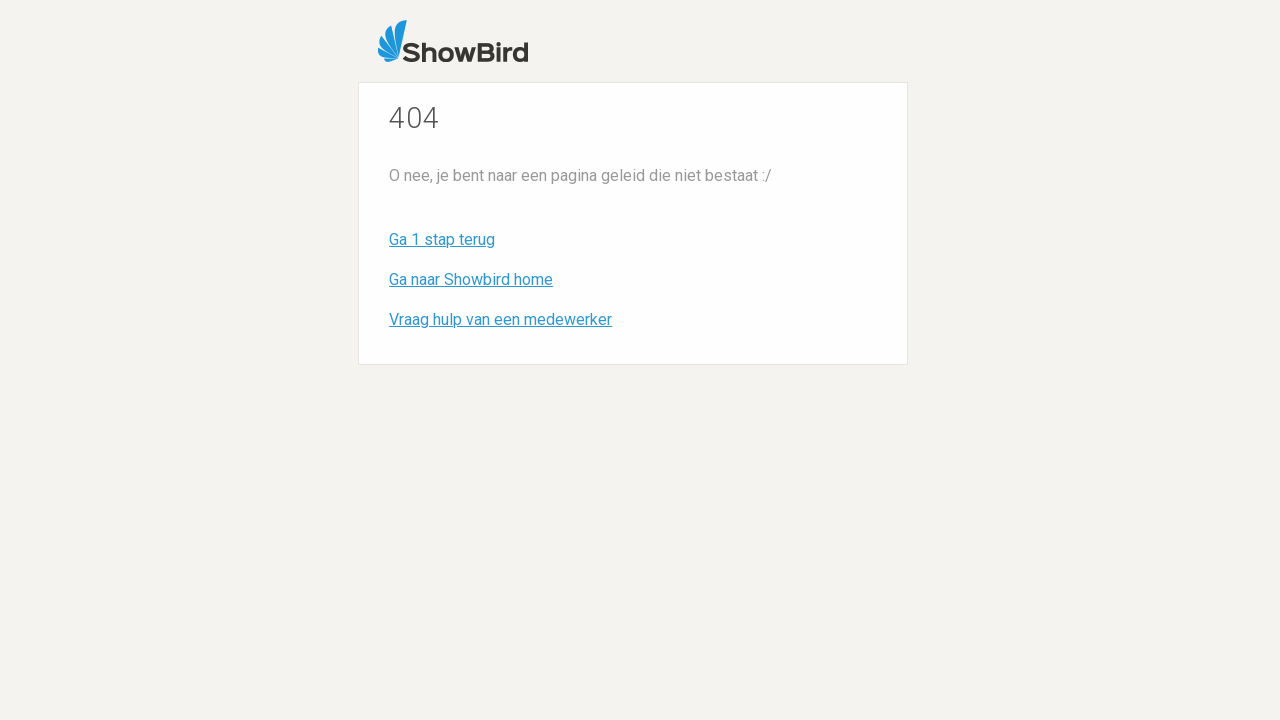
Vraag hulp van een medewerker (500, 319)
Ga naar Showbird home (471, 279)
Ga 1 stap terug (442, 239)
